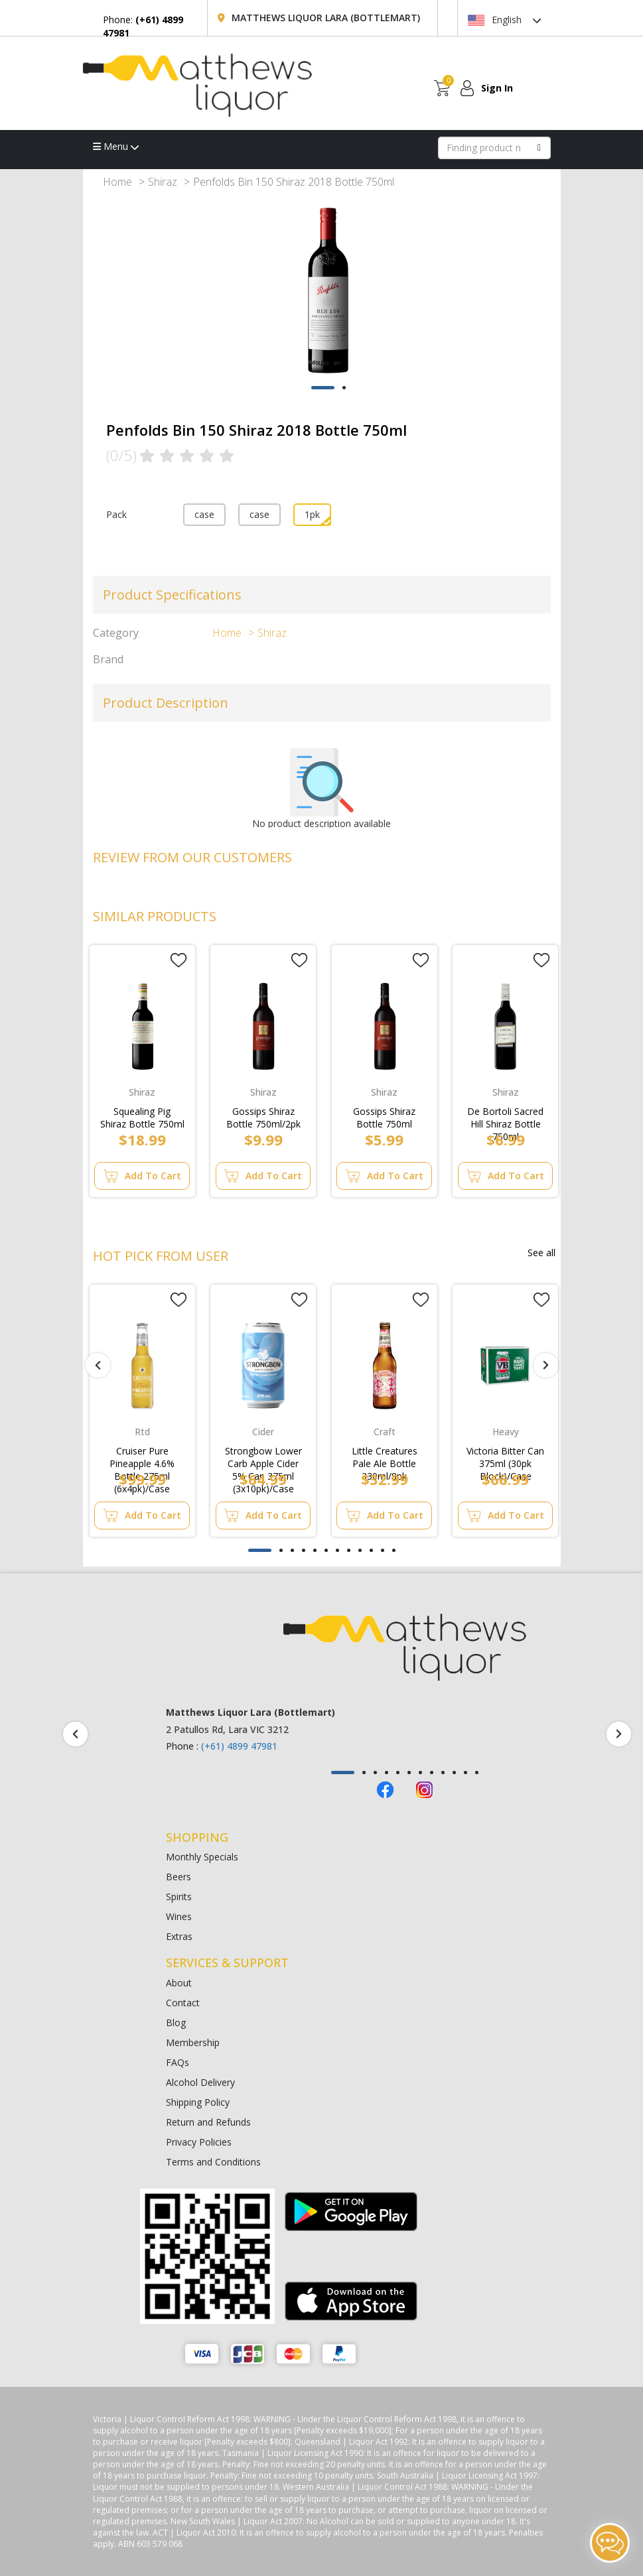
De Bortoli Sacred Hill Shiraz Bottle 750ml (505, 1115)
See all (541, 1252)
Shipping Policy (198, 2102)
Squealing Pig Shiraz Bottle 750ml (142, 1115)
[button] (322, 387)
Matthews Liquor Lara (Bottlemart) (326, 17)
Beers (178, 1876)
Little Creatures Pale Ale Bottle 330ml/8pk (384, 1454)
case (204, 514)
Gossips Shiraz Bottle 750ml (384, 1115)
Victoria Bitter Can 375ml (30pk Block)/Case (505, 1454)
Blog (176, 2022)
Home (117, 181)
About (179, 1982)
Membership (193, 2042)
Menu (116, 146)
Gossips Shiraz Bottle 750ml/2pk (263, 1115)
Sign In (497, 88)
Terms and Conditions (213, 2162)
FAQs (177, 2062)
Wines (179, 1916)
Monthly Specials (202, 1856)
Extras (179, 1936)
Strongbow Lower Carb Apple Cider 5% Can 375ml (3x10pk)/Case (263, 1454)
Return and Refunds (208, 2122)
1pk (312, 514)
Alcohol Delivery (200, 2082)
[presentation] (98, 1366)
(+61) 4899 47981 (239, 1746)
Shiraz (162, 181)
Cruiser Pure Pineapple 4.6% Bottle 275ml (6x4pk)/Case (142, 1454)
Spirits (179, 1896)
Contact (183, 2002)
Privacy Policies (199, 2142)
